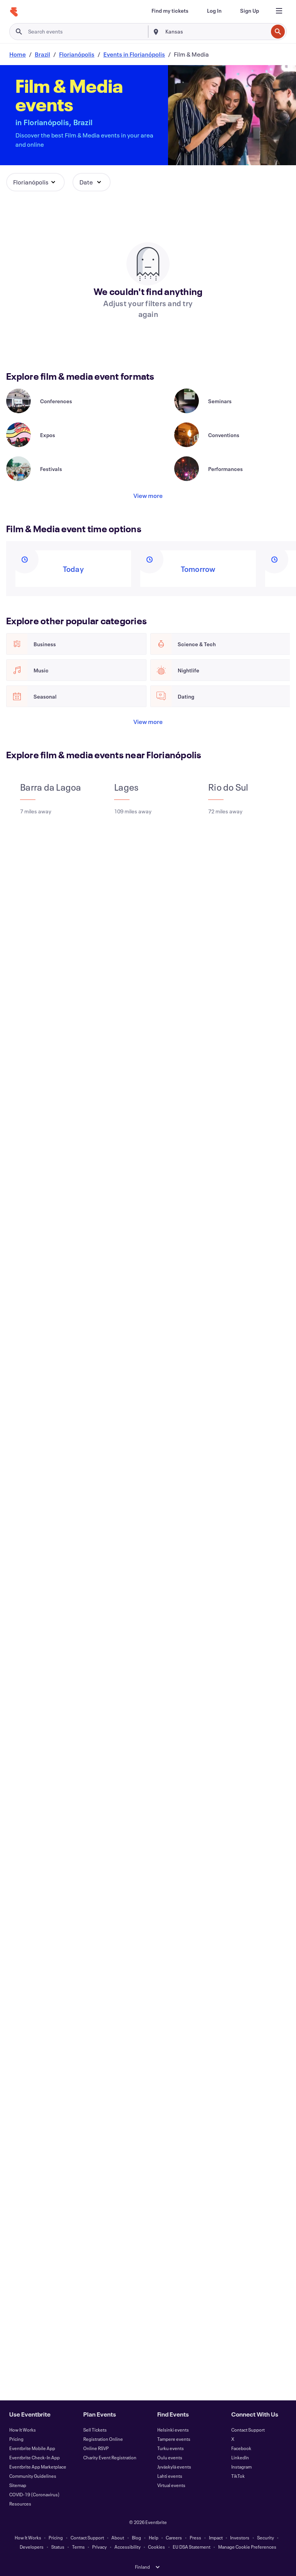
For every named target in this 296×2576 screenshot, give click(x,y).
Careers (174, 2537)
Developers (32, 2547)
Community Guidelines (32, 2476)
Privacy (99, 2547)
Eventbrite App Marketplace (37, 2467)
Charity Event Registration (109, 2457)
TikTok (238, 2476)
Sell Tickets (95, 2430)
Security (265, 2537)
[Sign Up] (249, 10)
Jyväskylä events (174, 2467)
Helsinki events (173, 2430)
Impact (216, 2537)
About (117, 2537)
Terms (78, 2547)
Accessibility (127, 2547)
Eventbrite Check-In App (34, 2457)
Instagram (241, 2467)
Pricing (16, 2439)
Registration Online (103, 2439)
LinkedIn (240, 2457)
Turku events (170, 2448)
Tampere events (173, 2439)
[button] (35, 182)
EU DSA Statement (191, 2547)
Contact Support (248, 2430)
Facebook (241, 2448)
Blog (136, 2537)
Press (195, 2537)
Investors (239, 2537)
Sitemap (17, 2485)
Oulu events (169, 2457)
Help (153, 2537)
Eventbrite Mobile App (32, 2448)
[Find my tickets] (170, 10)
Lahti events (169, 2476)
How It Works (22, 2430)
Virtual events (171, 2485)
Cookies (156, 2547)
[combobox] (216, 31)
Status (57, 2547)
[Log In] (214, 10)
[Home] (13, 12)
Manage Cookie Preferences (247, 2547)
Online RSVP (96, 2448)
